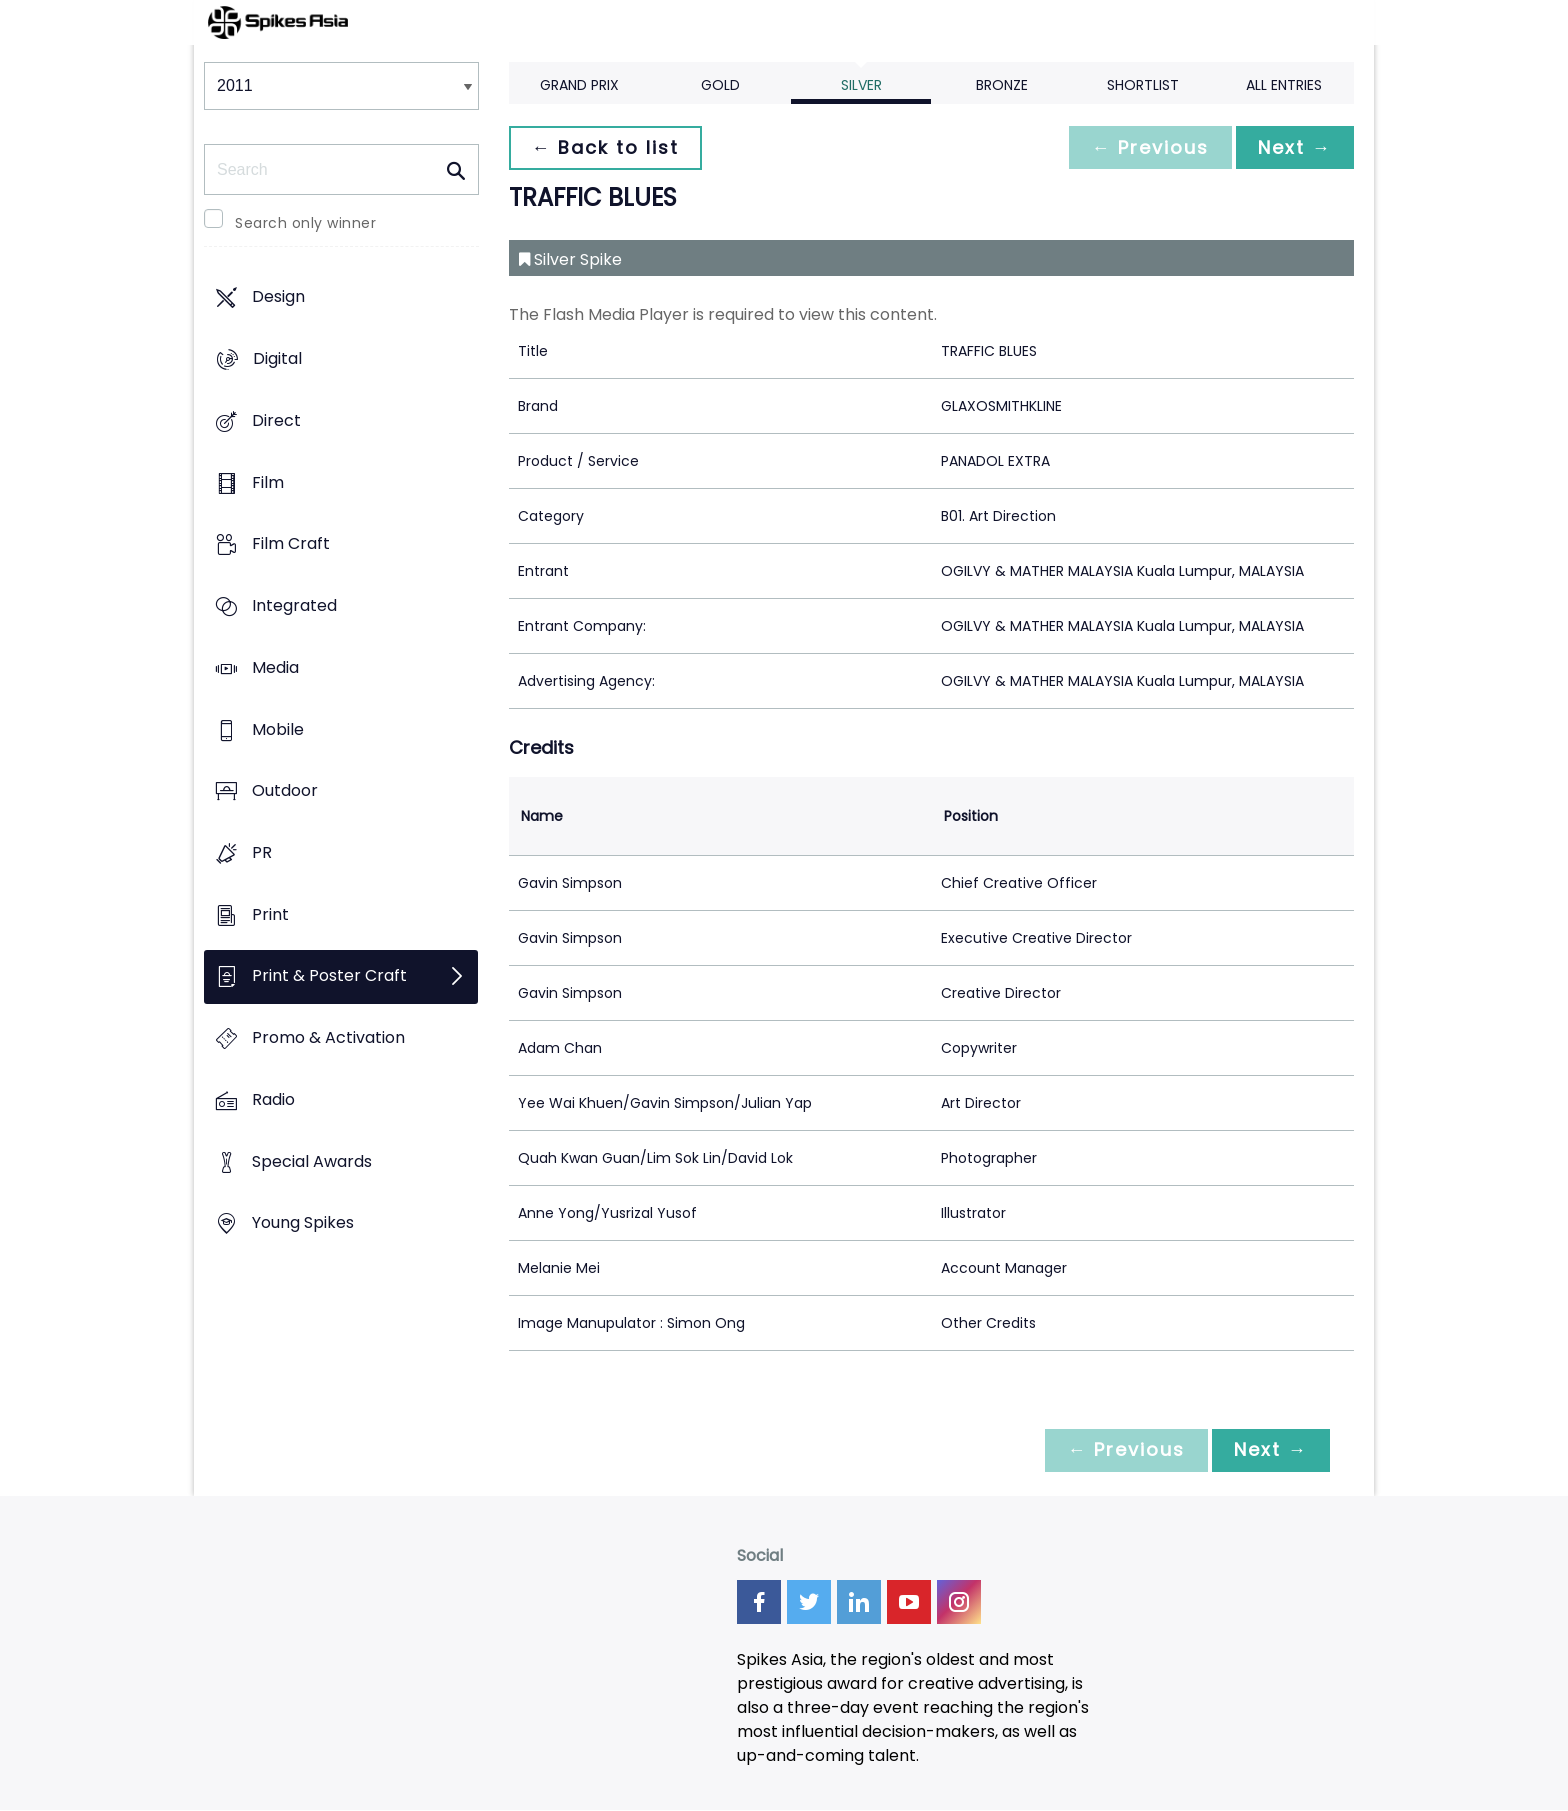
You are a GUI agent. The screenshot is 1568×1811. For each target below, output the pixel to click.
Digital (277, 359)
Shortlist (1143, 85)
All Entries (1284, 85)
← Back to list (607, 147)
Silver (861, 85)
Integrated (294, 605)
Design (278, 297)
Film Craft (291, 544)
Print (270, 914)
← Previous (1145, 147)
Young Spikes (303, 1223)
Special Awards (312, 1161)
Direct (276, 420)
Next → (1293, 147)
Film (268, 482)
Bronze (1002, 85)
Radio (273, 1099)
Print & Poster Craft (329, 976)
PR (262, 852)
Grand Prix (579, 85)
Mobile (278, 729)
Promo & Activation (328, 1038)
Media (275, 667)
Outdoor (285, 791)
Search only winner (305, 223)
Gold (720, 85)
